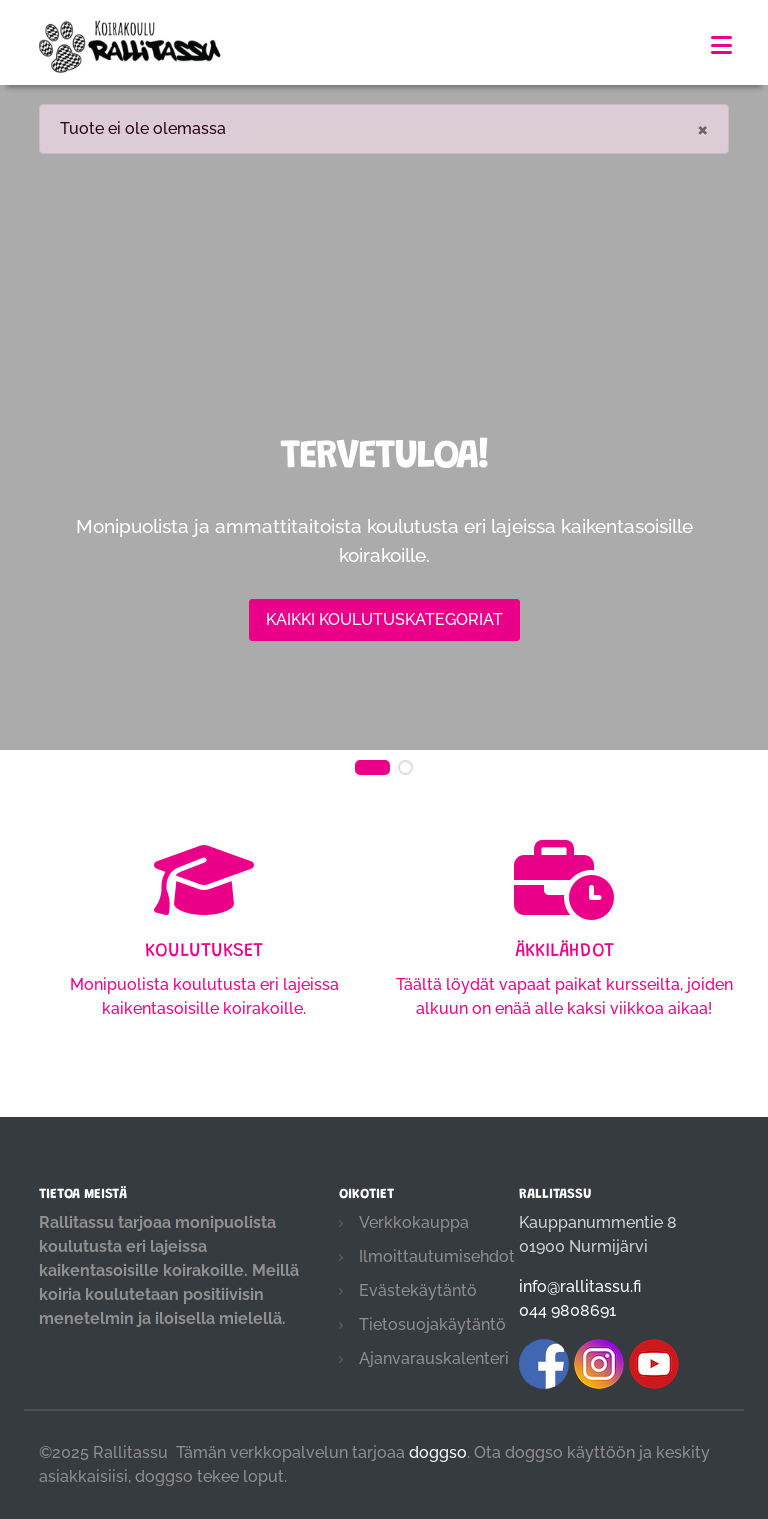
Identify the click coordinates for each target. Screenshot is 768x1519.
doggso (438, 1452)
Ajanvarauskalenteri (434, 1358)
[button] (372, 768)
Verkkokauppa (414, 1222)
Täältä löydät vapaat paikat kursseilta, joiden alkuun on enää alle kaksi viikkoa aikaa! (564, 956)
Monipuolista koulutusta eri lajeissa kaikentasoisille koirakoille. (204, 956)
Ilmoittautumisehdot (437, 1256)
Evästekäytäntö (418, 1290)
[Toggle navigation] (721, 45)
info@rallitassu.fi (580, 1286)
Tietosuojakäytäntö (432, 1324)
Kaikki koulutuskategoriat (384, 619)
